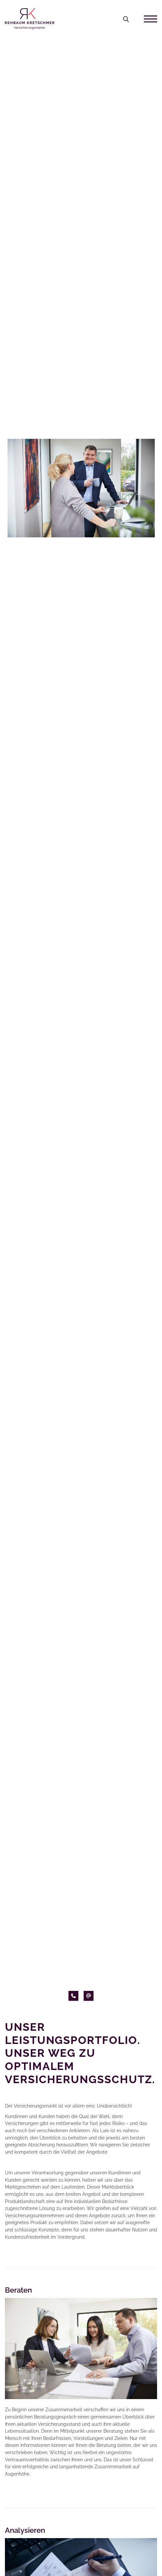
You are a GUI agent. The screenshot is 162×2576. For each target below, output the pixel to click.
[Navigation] (148, 18)
